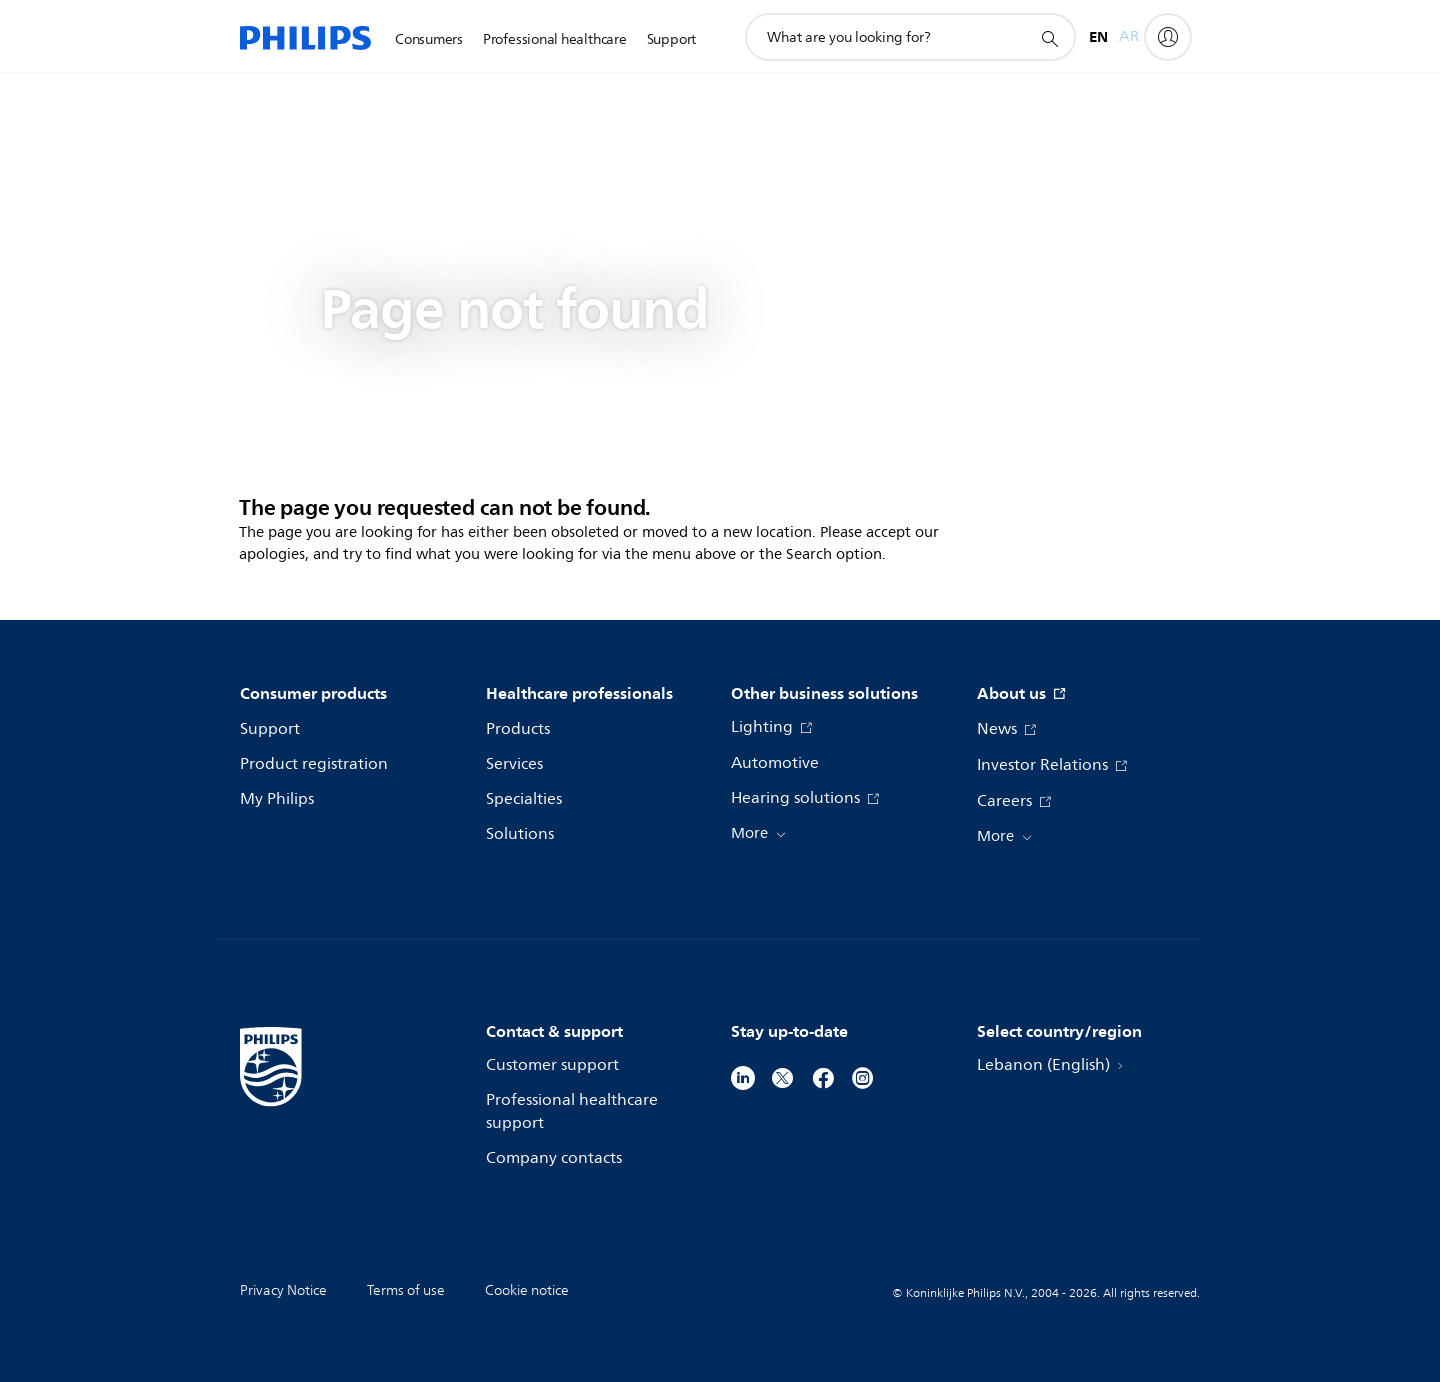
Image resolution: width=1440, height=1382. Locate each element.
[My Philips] (1168, 37)
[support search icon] (1049, 38)
